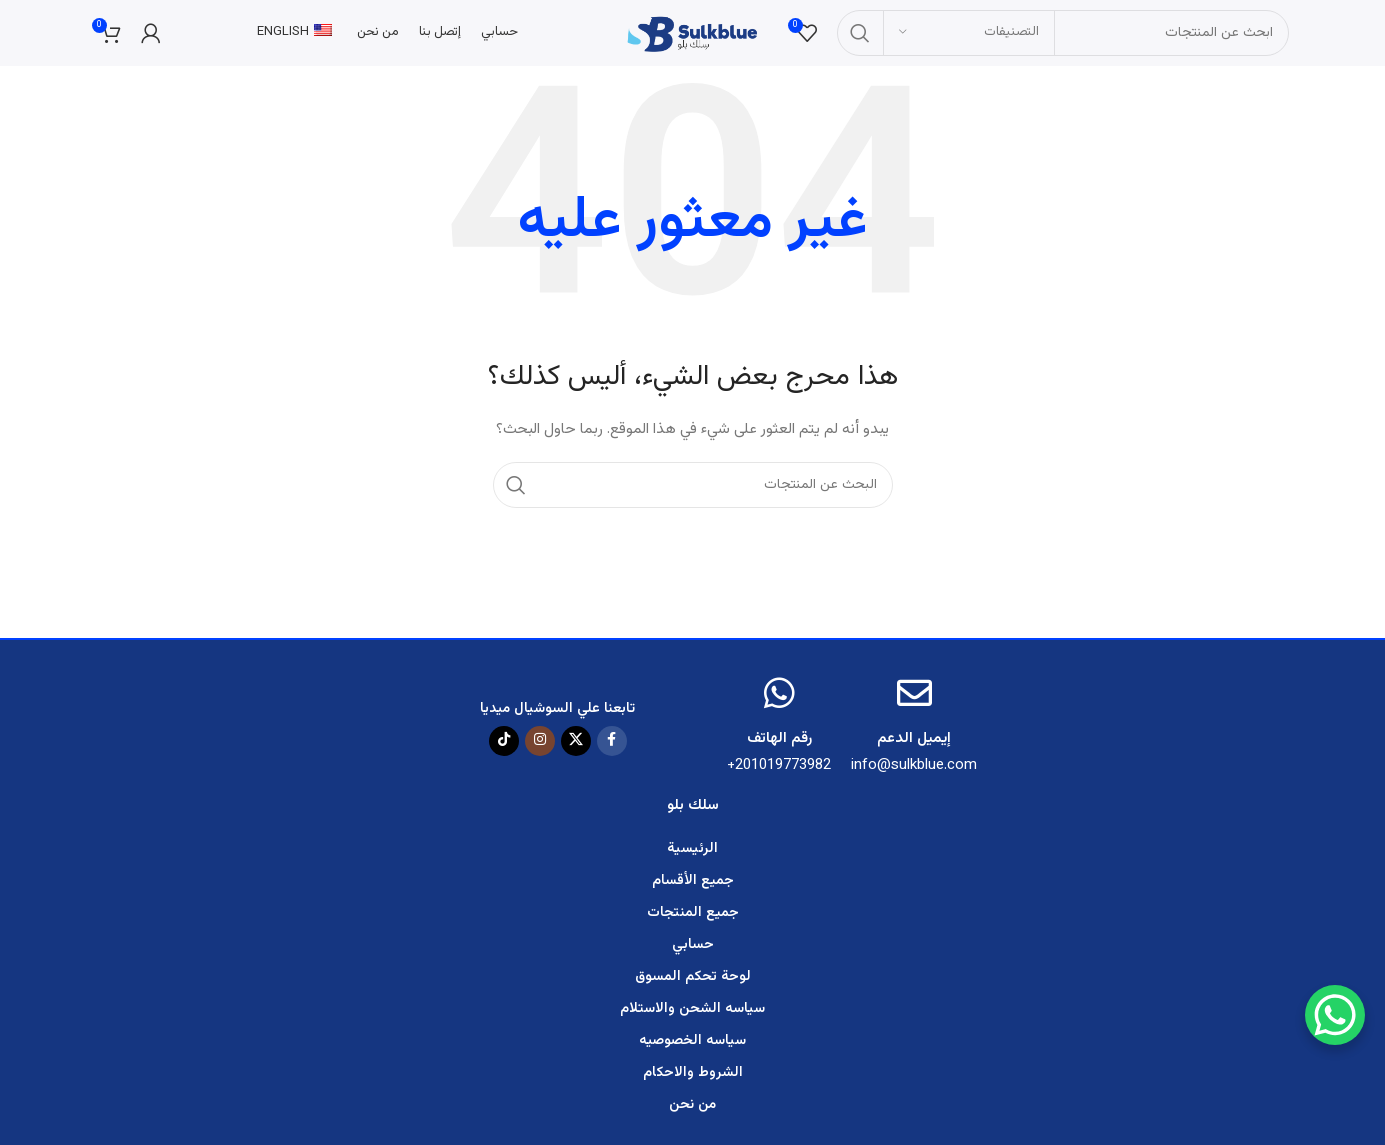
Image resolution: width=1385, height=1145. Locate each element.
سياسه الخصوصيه (692, 1047)
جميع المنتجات (693, 919)
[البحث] (1065, 35)
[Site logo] (693, 36)
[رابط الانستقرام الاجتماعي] (540, 746)
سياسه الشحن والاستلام (692, 1015)
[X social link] (576, 746)
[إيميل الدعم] (914, 698)
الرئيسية (692, 855)
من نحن (692, 1111)
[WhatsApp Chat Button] (1335, 1015)
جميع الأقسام (693, 887)
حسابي (693, 951)
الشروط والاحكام (693, 1079)
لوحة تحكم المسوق (693, 983)
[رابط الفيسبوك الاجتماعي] (612, 746)
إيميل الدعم (914, 744)
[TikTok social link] (504, 746)
